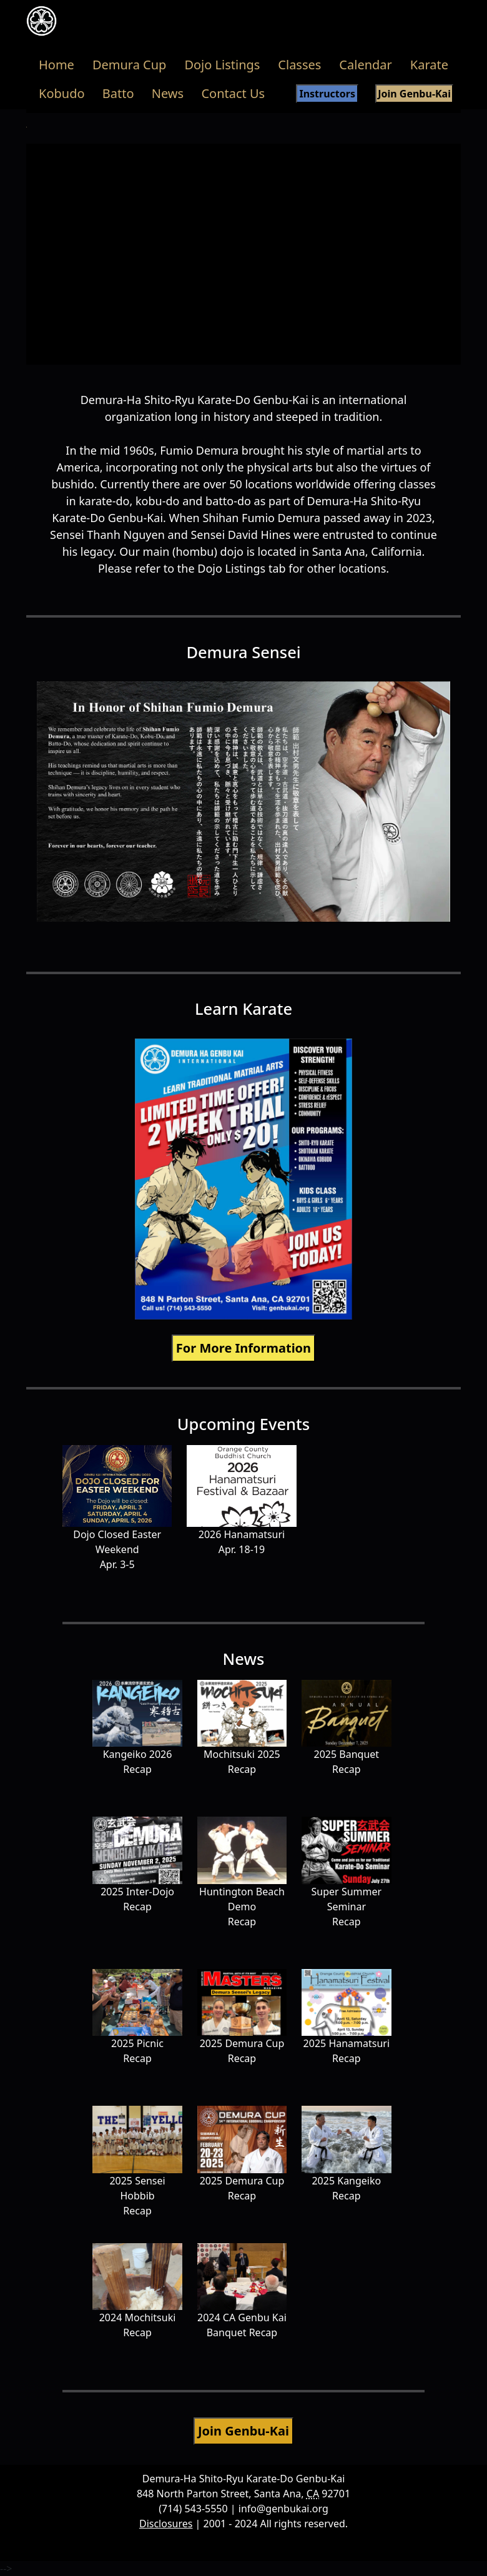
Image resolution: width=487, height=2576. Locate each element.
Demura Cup (129, 64)
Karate (429, 64)
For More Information (243, 1348)
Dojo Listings (222, 64)
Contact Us (233, 93)
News (168, 93)
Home (56, 64)
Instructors (327, 94)
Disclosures (166, 2523)
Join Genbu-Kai (414, 94)
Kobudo (62, 93)
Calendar (365, 64)
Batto (118, 93)
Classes (299, 64)
